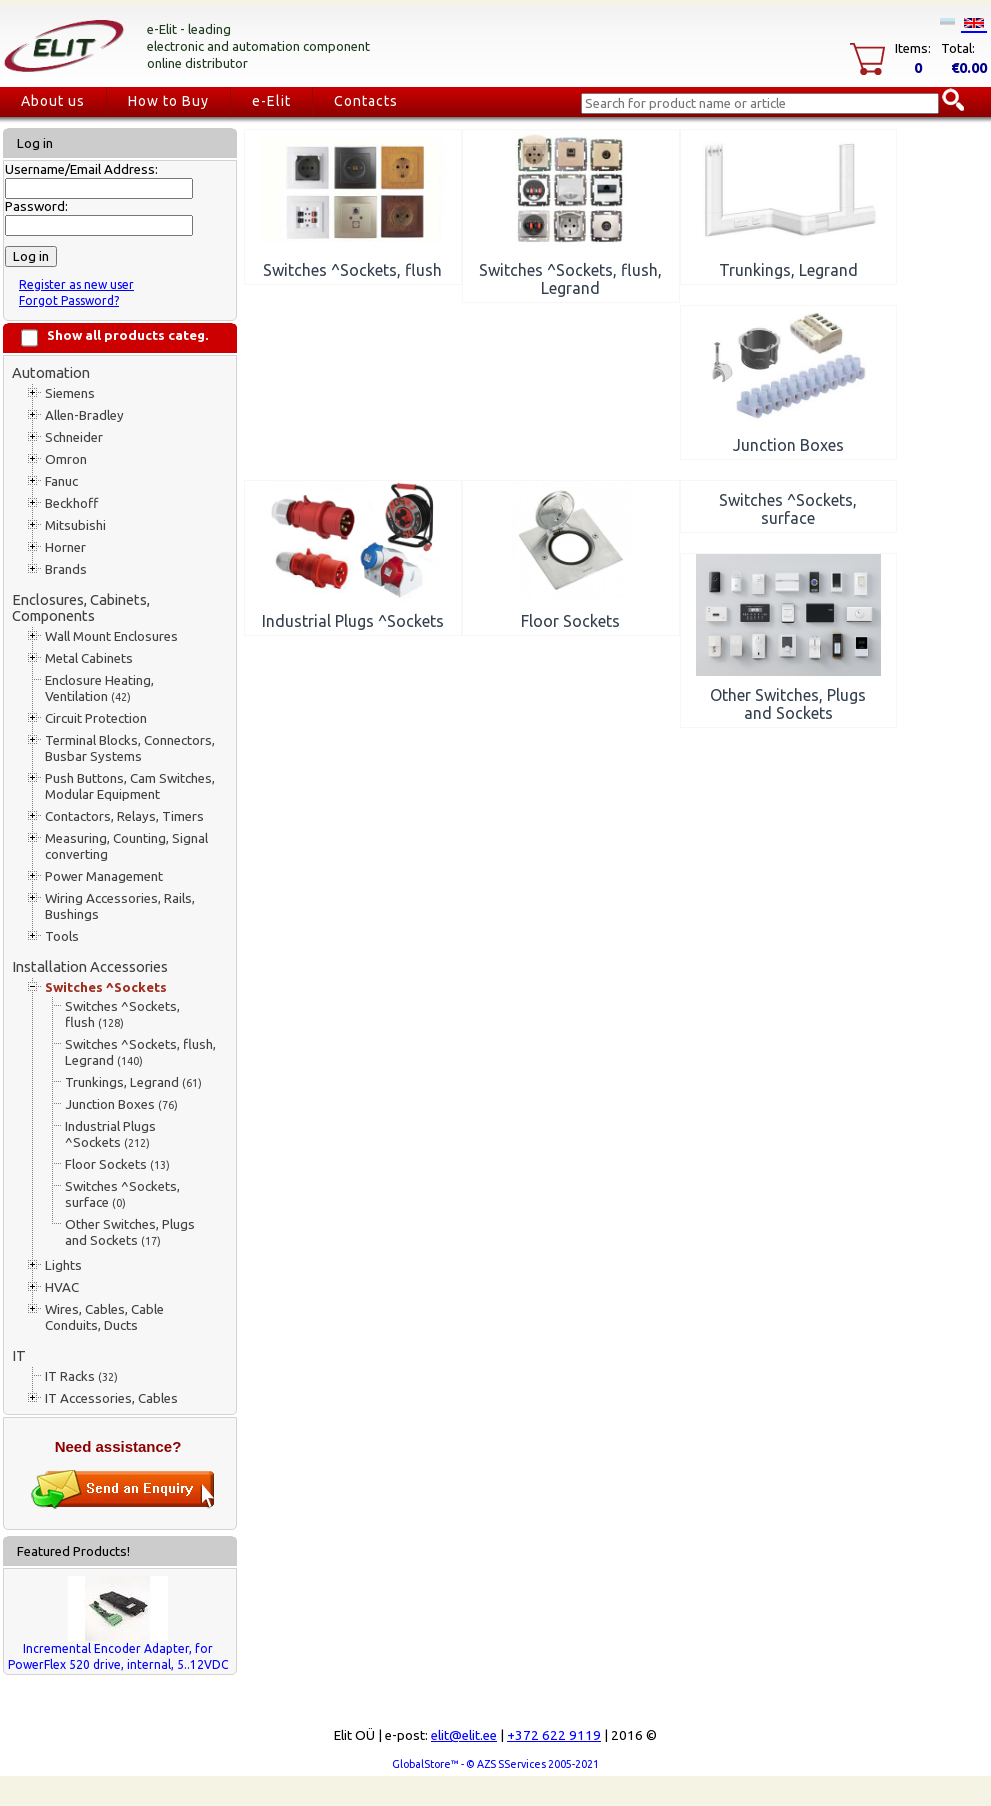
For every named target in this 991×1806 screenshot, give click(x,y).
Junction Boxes (121, 1104)
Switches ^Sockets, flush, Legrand (140, 1052)
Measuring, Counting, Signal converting (126, 846)
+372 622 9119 (554, 1735)
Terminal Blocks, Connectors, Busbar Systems (130, 748)
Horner (65, 547)
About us (53, 101)
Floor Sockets (117, 1164)
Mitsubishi (75, 525)
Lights (63, 1265)
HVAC (62, 1287)
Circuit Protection (96, 718)
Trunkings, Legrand (133, 1082)
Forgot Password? (69, 300)
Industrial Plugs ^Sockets (110, 1134)
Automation (51, 372)
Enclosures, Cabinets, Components (81, 607)
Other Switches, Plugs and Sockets (130, 1232)
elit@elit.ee (464, 1735)
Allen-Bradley (84, 415)
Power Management (104, 876)
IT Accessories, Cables (111, 1398)
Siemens (70, 393)
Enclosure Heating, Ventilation (99, 688)
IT (19, 1355)
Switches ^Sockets (106, 987)
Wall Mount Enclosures (111, 636)
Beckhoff (71, 503)
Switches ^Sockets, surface (122, 1194)
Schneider (74, 437)
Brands (66, 569)
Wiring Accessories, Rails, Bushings (120, 906)
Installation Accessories (90, 966)
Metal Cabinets (89, 658)
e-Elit (271, 101)
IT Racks (81, 1376)
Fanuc (61, 481)
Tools (62, 936)
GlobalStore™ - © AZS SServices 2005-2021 (495, 1764)
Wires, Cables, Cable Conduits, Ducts (104, 1317)
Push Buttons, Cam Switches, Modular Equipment (130, 786)
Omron (66, 459)
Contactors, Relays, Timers (124, 816)
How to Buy (168, 101)
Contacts (366, 101)
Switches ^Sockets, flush (122, 1014)
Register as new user (76, 284)
